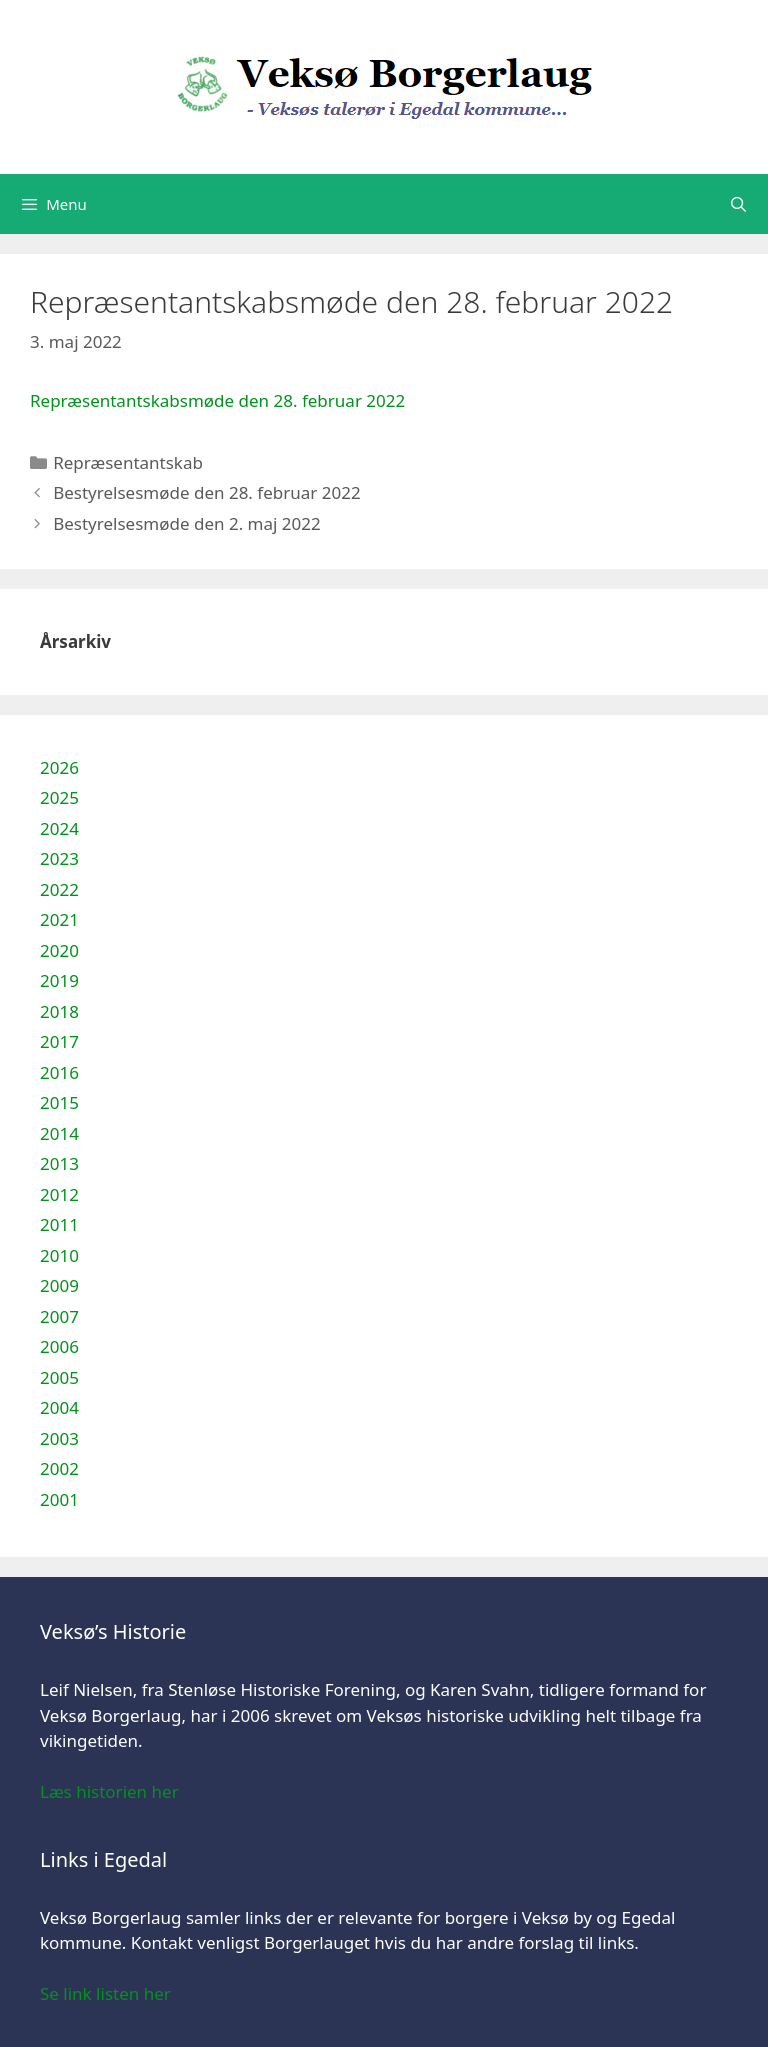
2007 (59, 1316)
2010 (59, 1255)
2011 (59, 1224)
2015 (59, 1102)
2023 (59, 858)
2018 (59, 1011)
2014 (59, 1133)
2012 (59, 1194)
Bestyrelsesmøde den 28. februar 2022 (206, 492)
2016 (59, 1072)
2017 (59, 1041)
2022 (59, 889)
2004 (59, 1407)
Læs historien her (109, 1791)
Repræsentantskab (128, 462)
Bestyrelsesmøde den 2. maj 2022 (187, 523)
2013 (59, 1163)
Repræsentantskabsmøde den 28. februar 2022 (217, 400)
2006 (59, 1346)
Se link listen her (105, 1993)
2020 (59, 950)
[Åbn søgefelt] (738, 204)
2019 (59, 980)
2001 (59, 1499)
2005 (59, 1377)
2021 (59, 919)
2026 (59, 767)
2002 (59, 1468)
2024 (59, 828)
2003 (59, 1438)
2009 (59, 1285)
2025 (59, 797)
